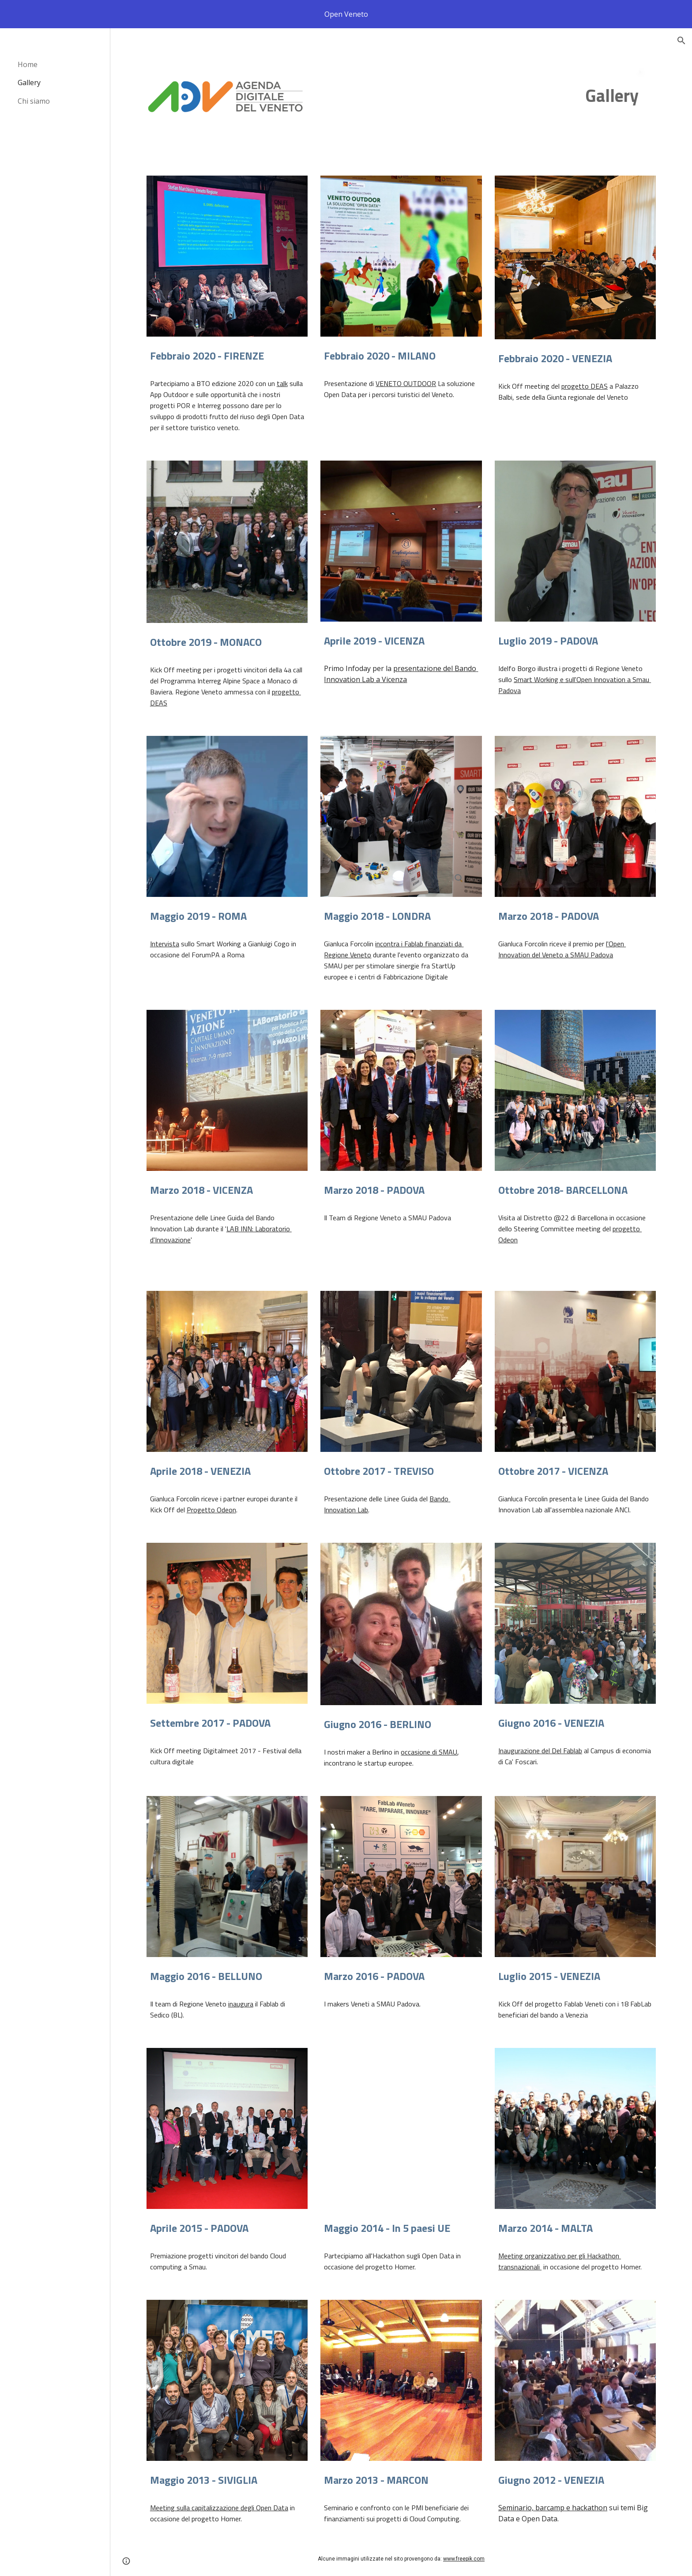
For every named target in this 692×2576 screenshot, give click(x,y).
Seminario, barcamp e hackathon (552, 2507)
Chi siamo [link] (34, 101)
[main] (619, 96)
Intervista (164, 943)
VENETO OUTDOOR (406, 383)
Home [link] (28, 64)
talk (282, 383)
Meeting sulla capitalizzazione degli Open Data (219, 2507)
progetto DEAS (584, 386)
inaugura (240, 2004)
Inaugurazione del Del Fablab (540, 1750)
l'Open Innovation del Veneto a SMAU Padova (562, 949)
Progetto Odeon (211, 1509)
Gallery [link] (29, 82)
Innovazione (173, 1239)
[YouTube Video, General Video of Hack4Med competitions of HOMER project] (400, 2128)
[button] (681, 40)
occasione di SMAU (429, 1752)
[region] (346, 14)
